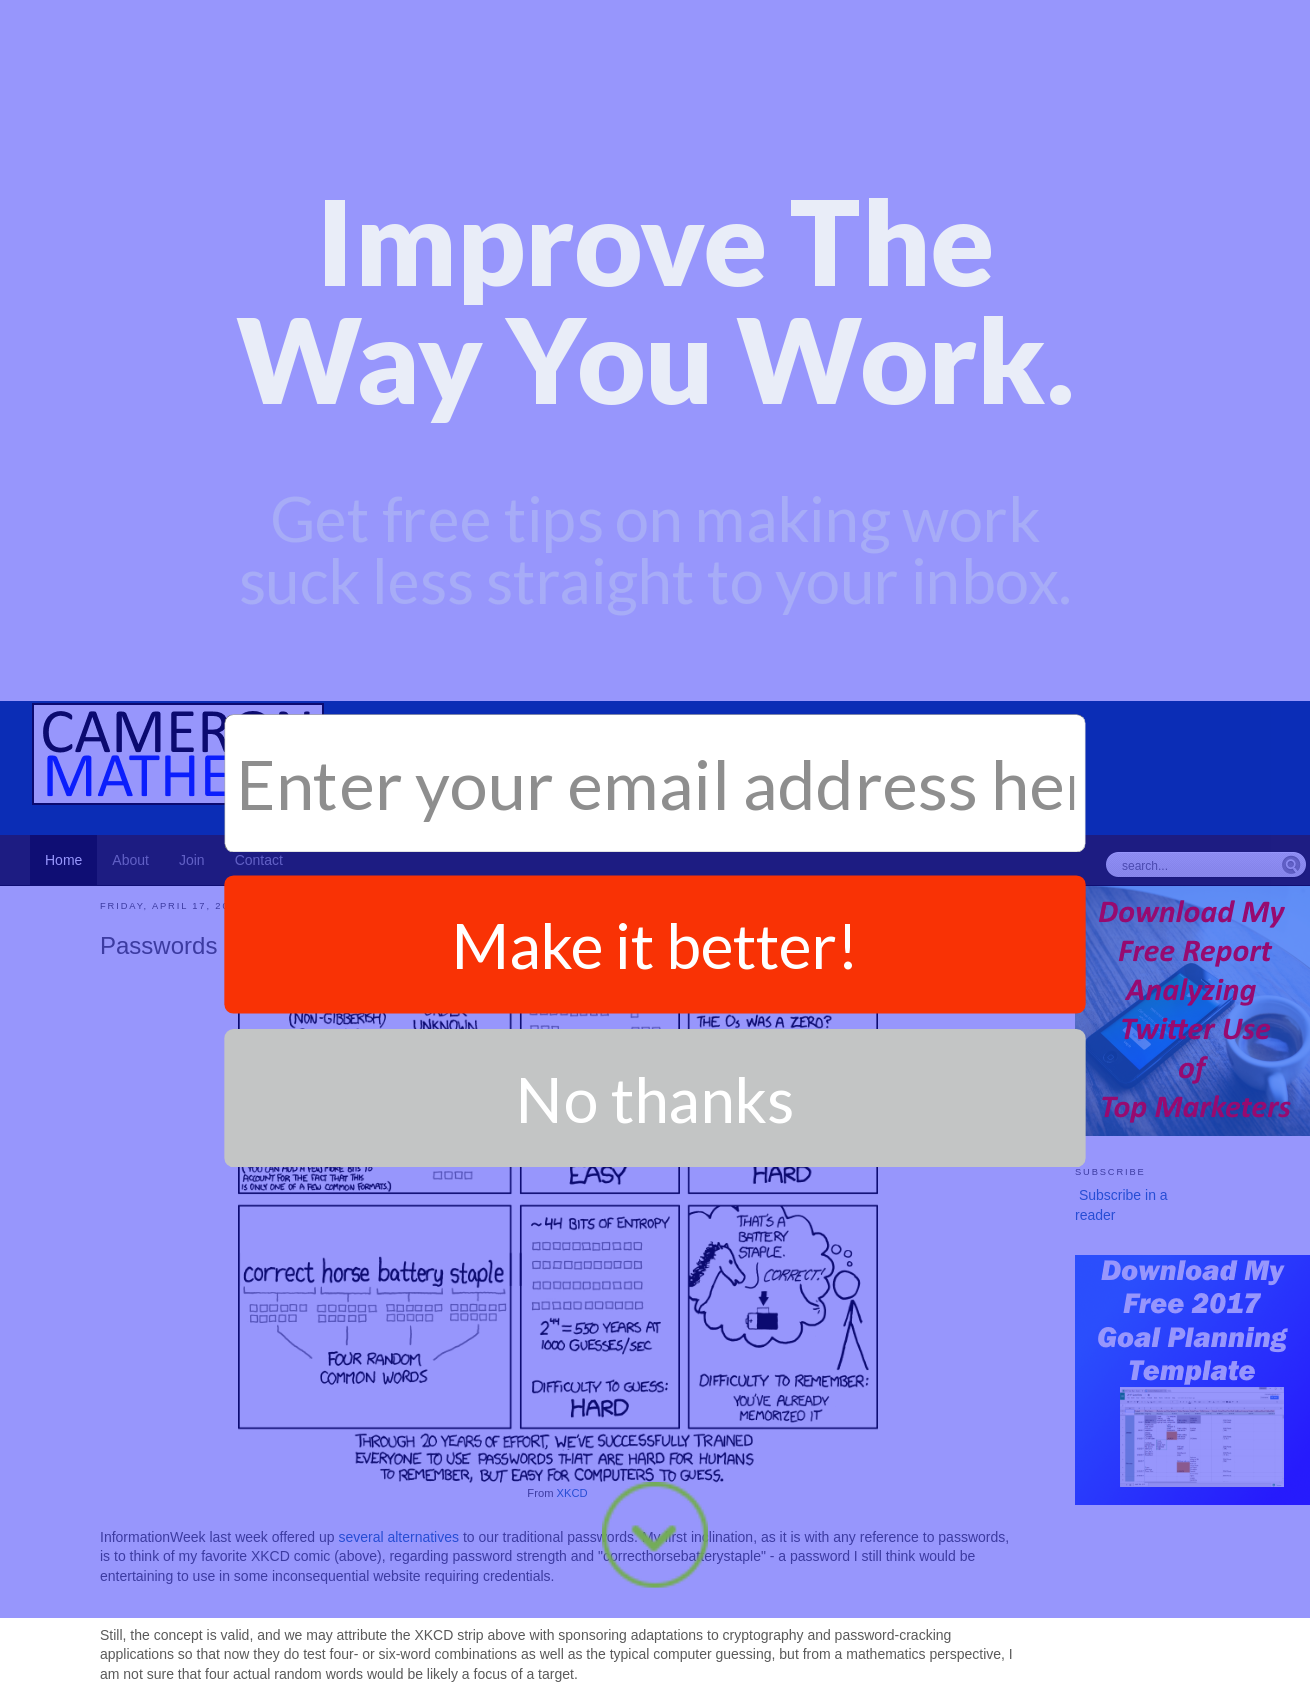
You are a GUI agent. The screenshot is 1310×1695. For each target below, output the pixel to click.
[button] (654, 107)
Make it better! (655, 503)
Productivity (161, 1680)
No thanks (654, 656)
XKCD (572, 1188)
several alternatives (398, 1232)
